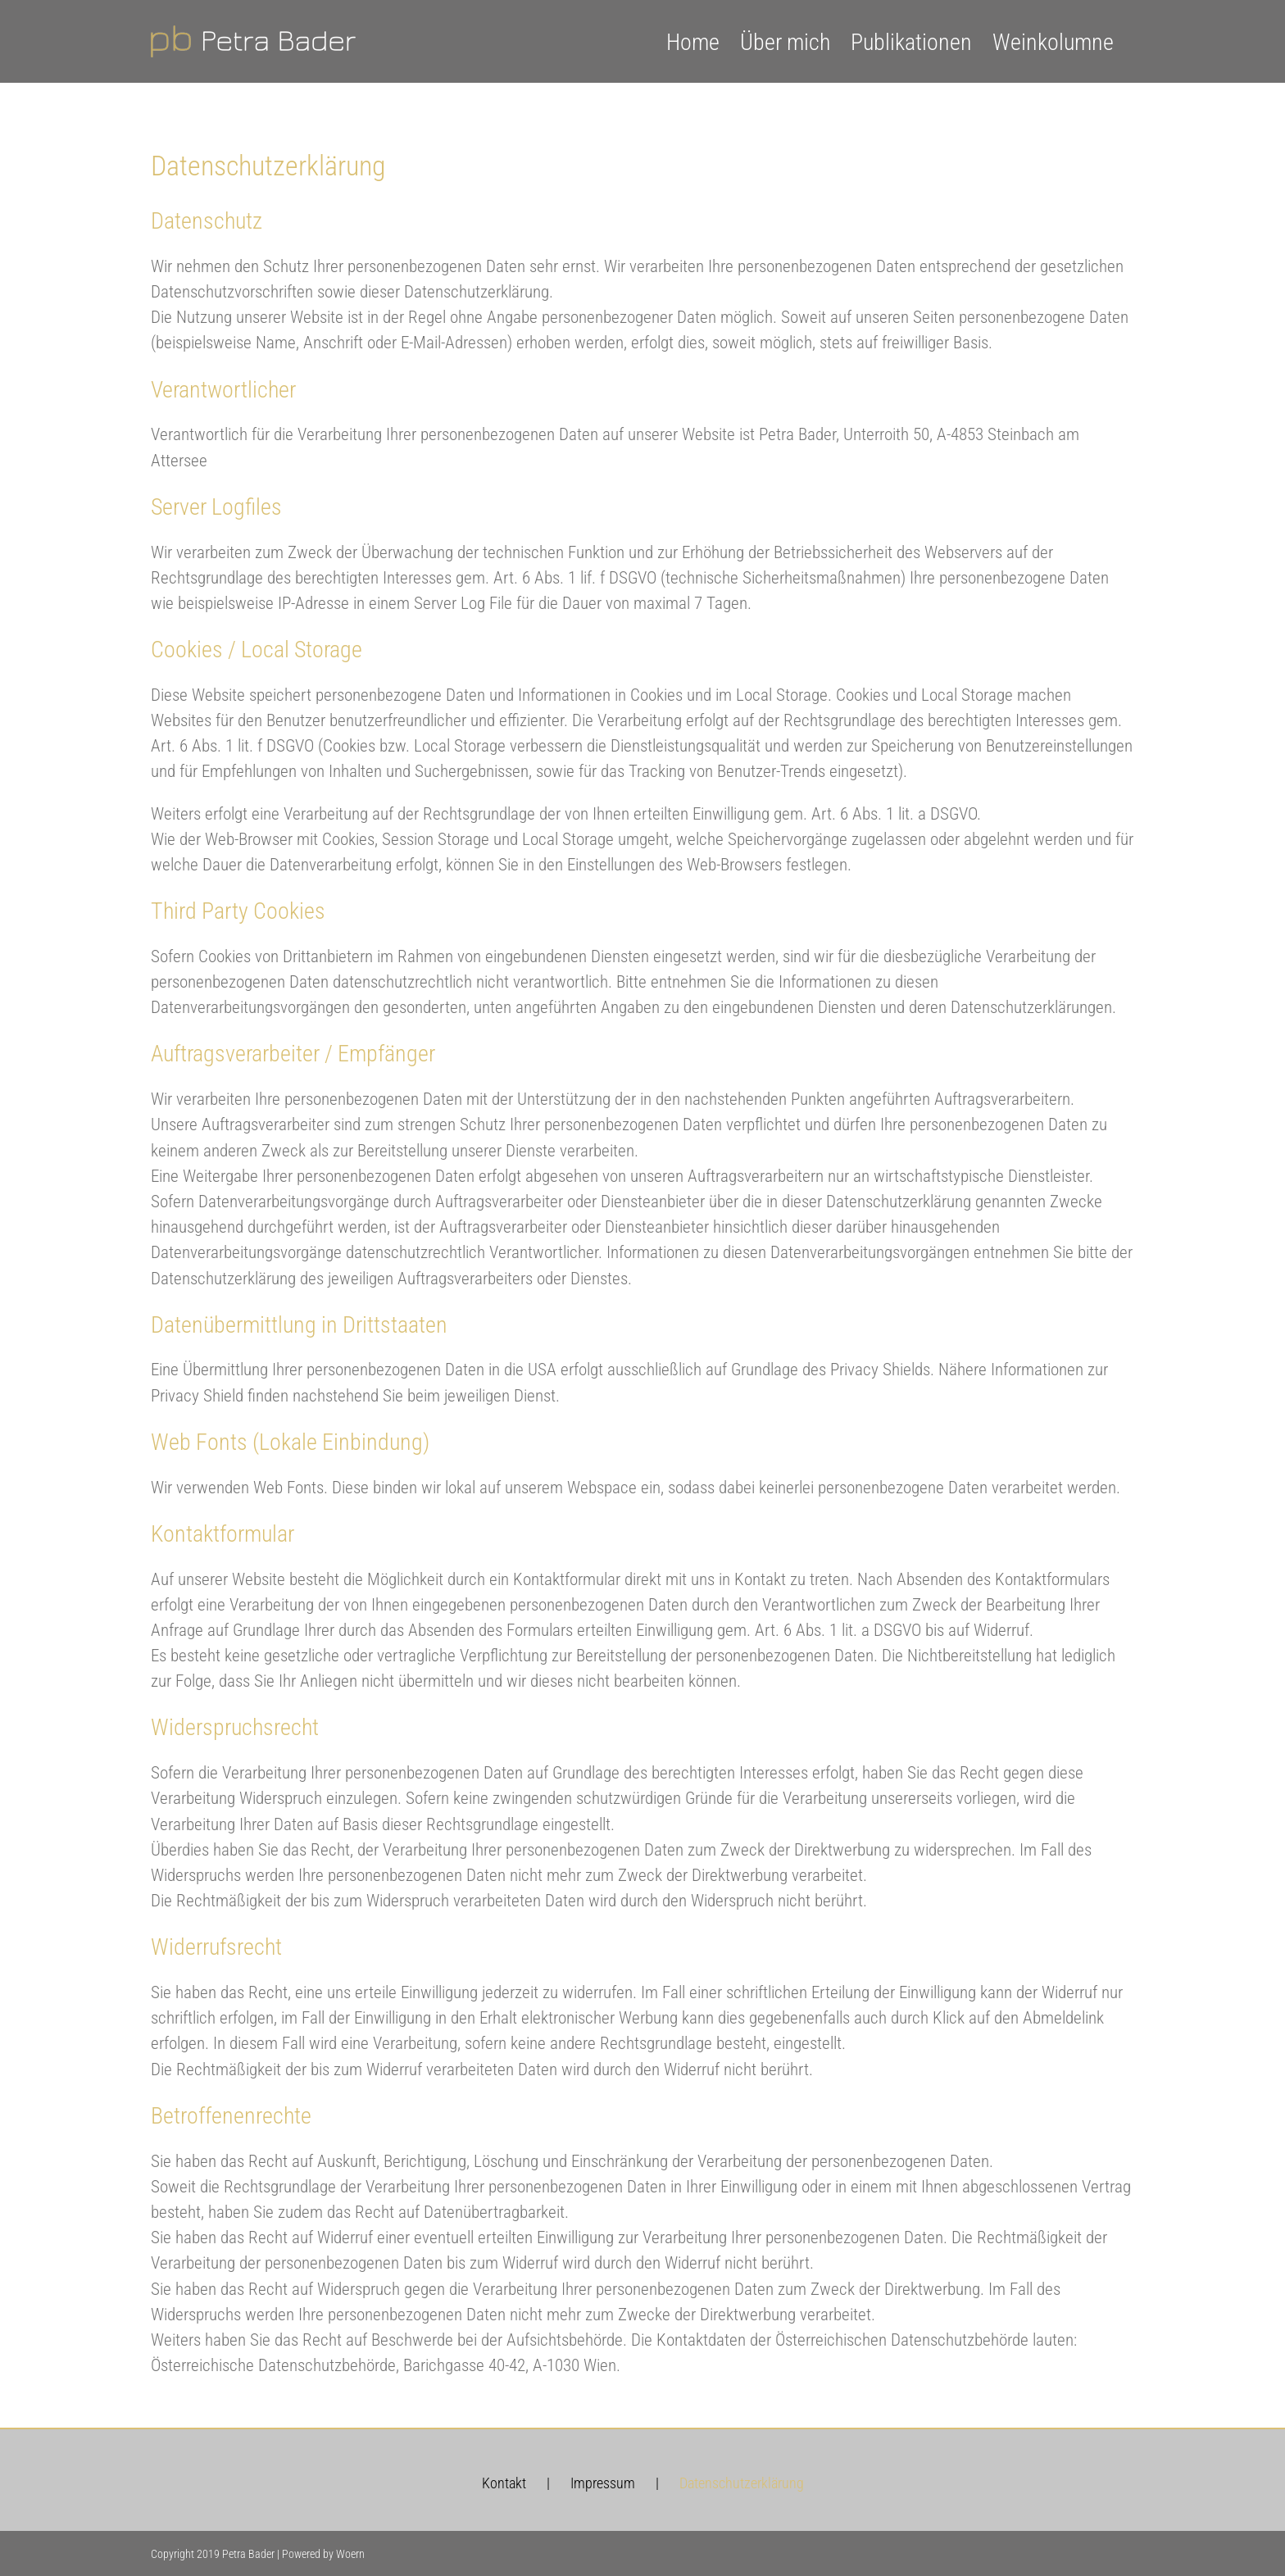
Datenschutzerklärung (741, 2483)
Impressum (602, 2483)
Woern (350, 2553)
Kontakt (504, 2483)
